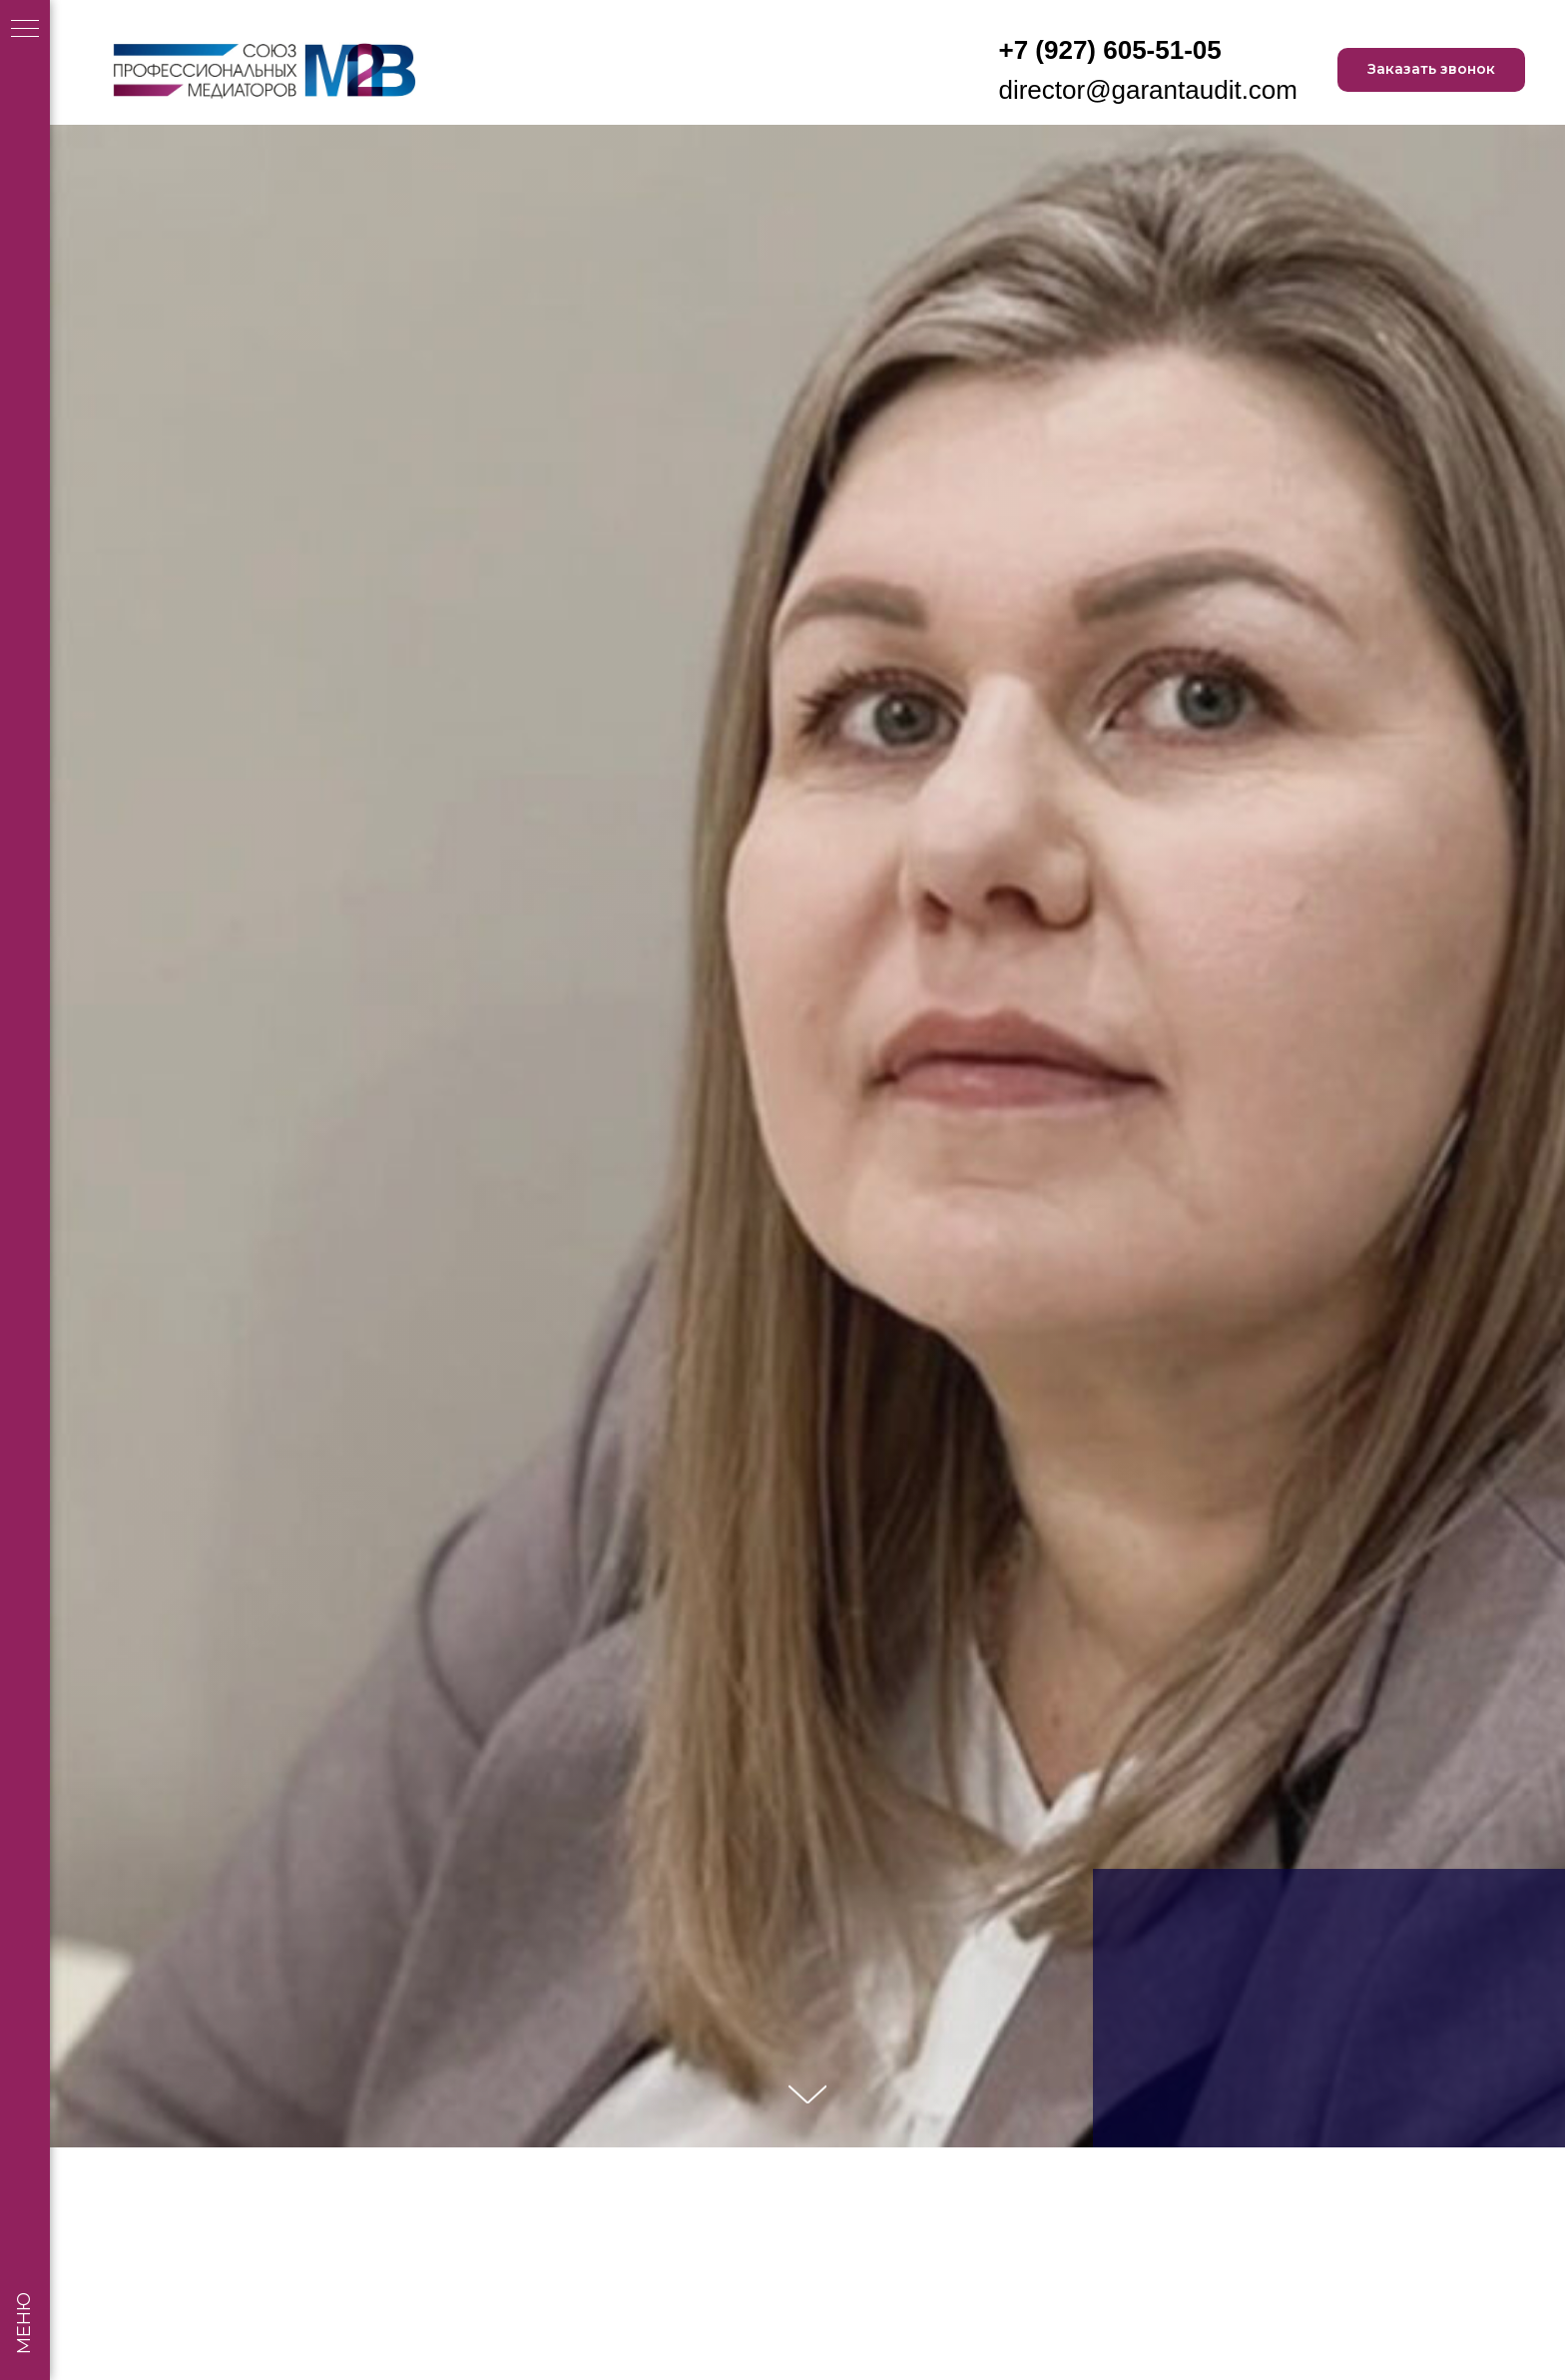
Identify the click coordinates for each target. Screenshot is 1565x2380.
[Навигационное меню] (25, 30)
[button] (1431, 70)
